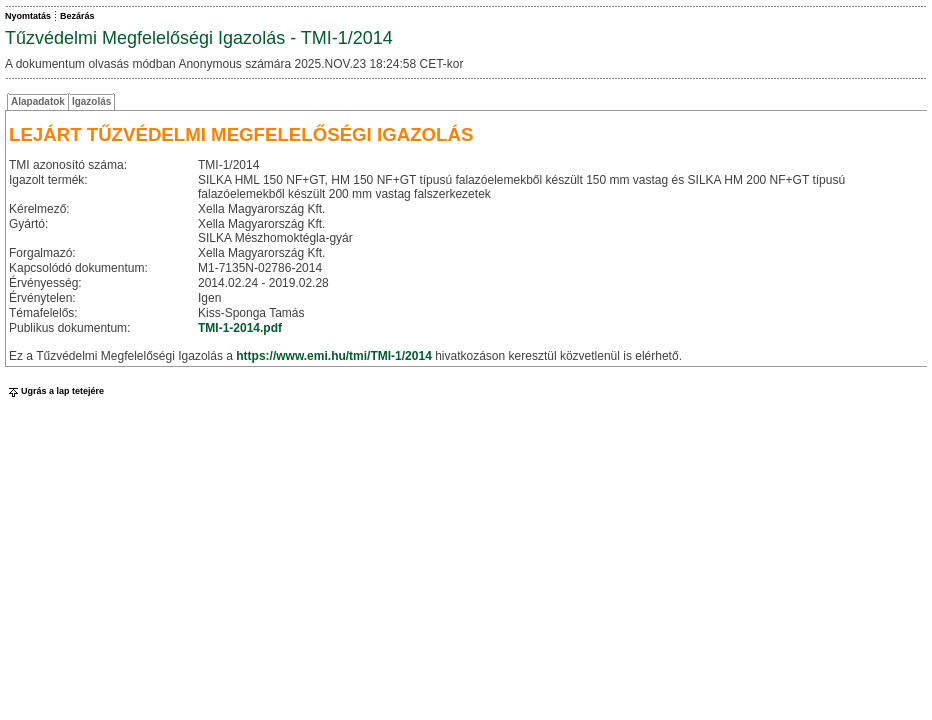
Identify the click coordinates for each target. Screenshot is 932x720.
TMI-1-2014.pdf (240, 328)
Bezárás (77, 16)
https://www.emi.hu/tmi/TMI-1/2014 (334, 356)
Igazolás (91, 101)
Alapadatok (38, 101)
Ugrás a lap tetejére (54, 391)
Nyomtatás (28, 16)
